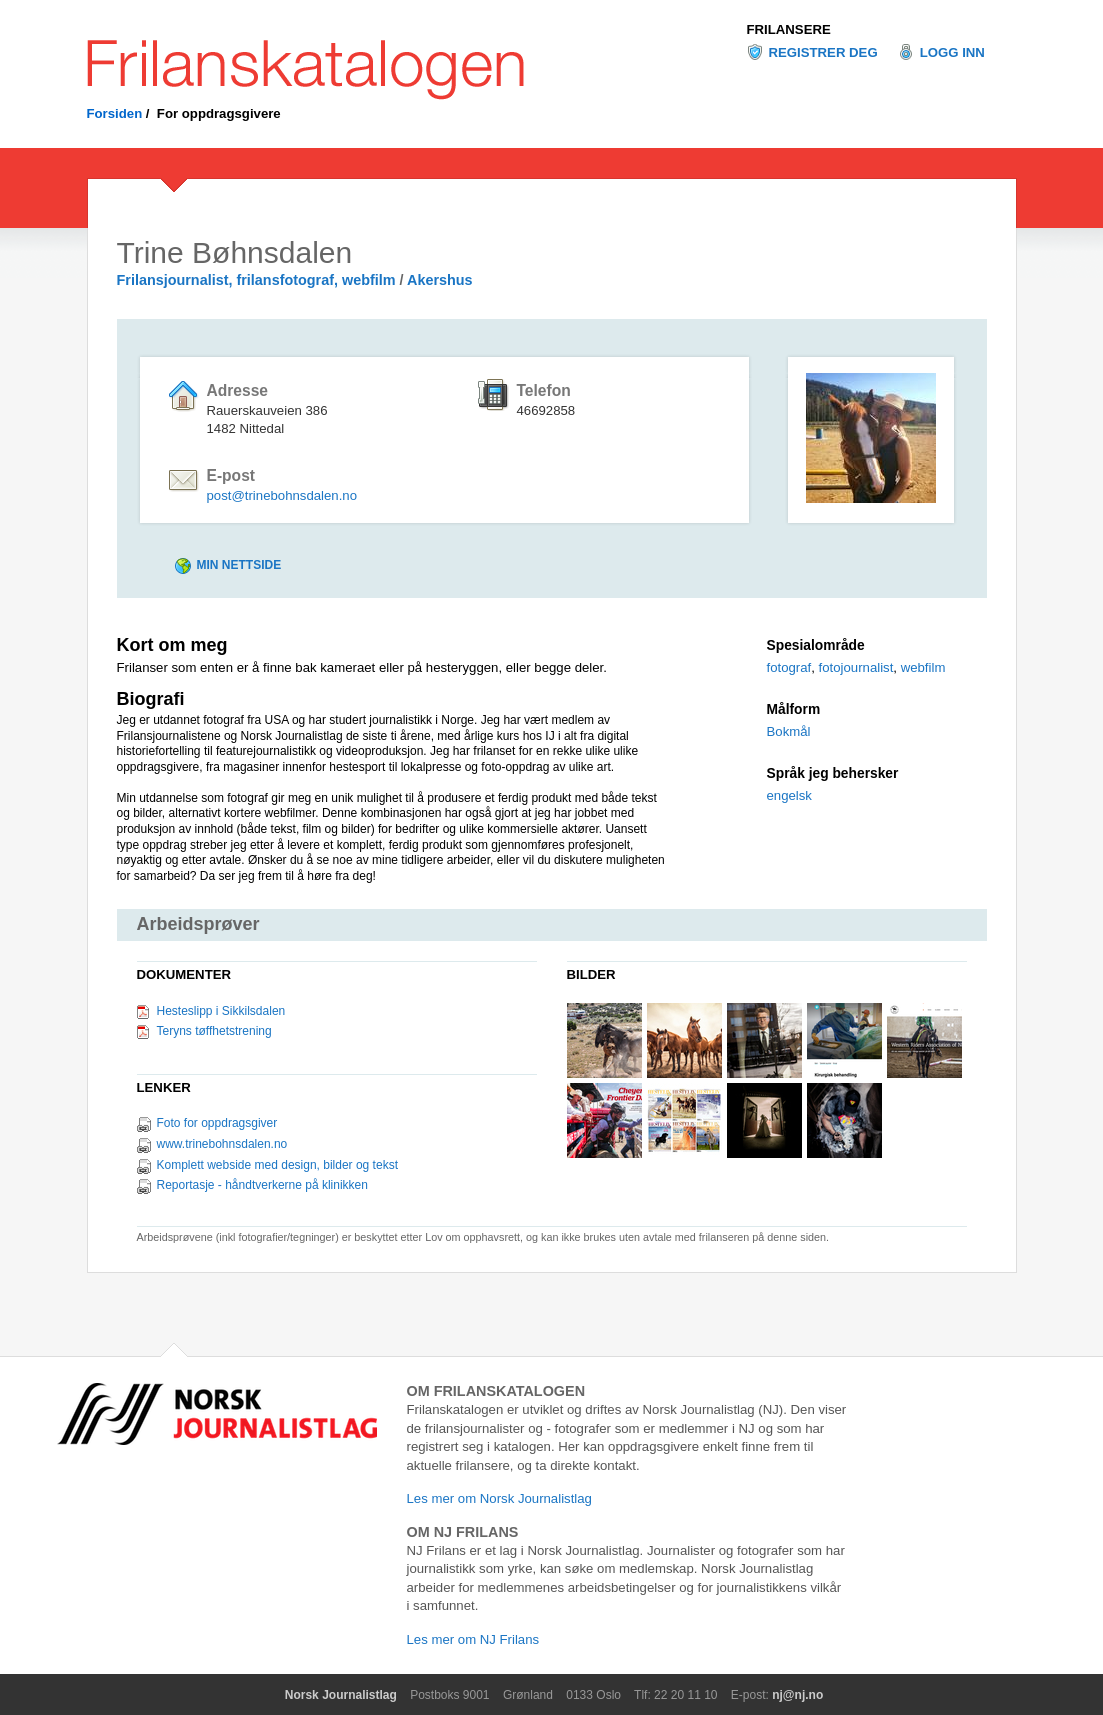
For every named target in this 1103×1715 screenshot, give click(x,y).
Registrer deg (823, 52)
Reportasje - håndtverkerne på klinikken (262, 1185)
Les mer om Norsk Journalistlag (499, 1498)
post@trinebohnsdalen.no (282, 495)
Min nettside (239, 565)
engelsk (789, 795)
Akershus (440, 280)
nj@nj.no (797, 1695)
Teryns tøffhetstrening (214, 1031)
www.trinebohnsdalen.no (222, 1144)
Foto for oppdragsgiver (217, 1123)
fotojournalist (856, 667)
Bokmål (789, 731)
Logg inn (952, 52)
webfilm (923, 667)
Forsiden (115, 113)
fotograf (789, 667)
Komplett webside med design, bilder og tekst (277, 1165)
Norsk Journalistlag (341, 1695)
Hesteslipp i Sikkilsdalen (221, 1011)
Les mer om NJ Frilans (473, 1639)
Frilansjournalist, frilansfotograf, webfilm (256, 280)
